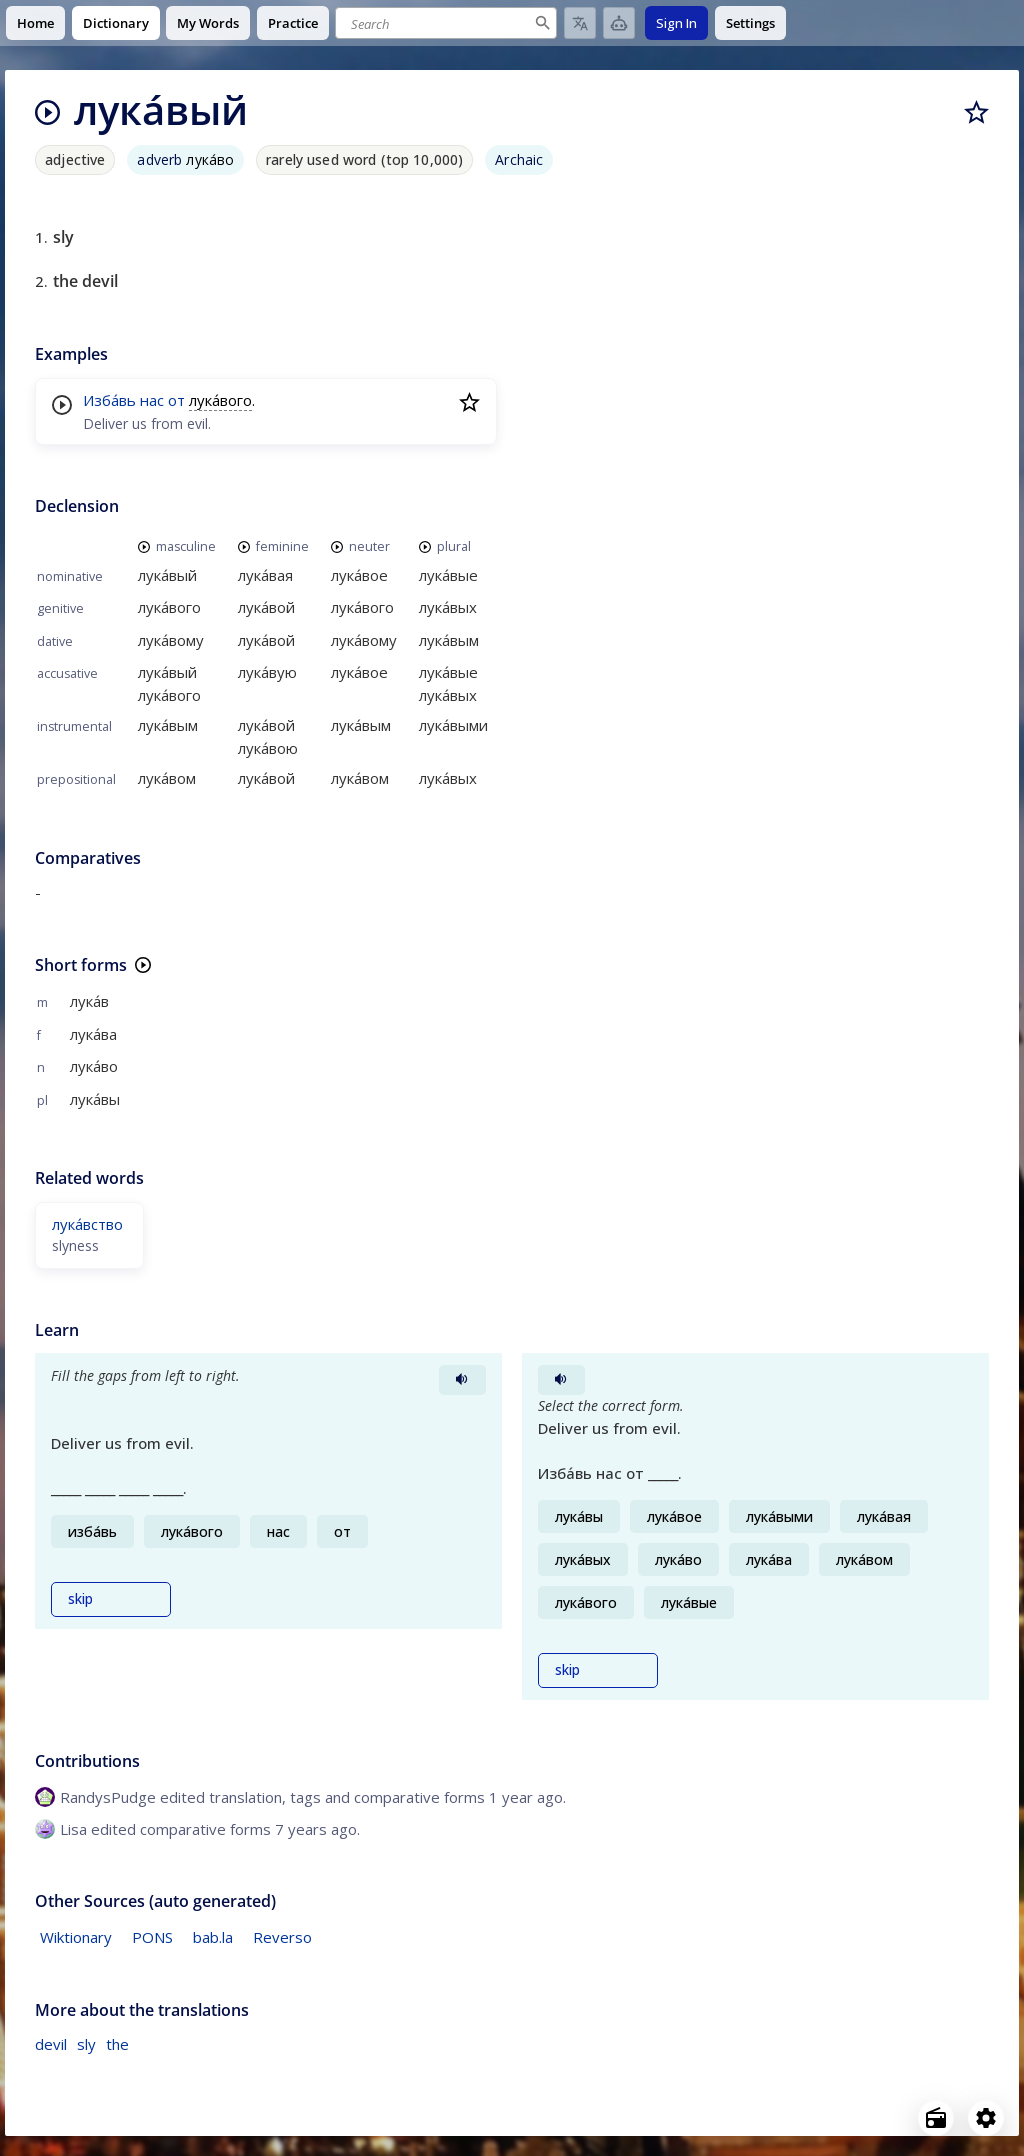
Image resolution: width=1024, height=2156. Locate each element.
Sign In (676, 23)
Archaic (519, 159)
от (176, 400)
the (117, 2044)
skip (80, 1599)
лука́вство (87, 1224)
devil (51, 2044)
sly (86, 2044)
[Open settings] (986, 2118)
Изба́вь (109, 400)
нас (152, 400)
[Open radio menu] (936, 2118)
